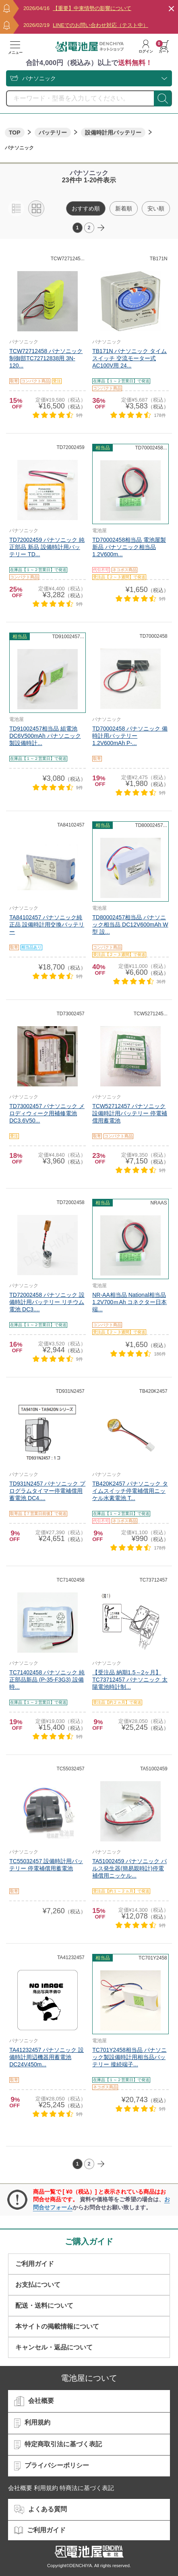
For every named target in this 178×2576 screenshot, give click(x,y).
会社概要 (34, 2401)
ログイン (146, 46)
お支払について (37, 2284)
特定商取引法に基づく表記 (58, 2444)
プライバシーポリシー (51, 2466)
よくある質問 (40, 2509)
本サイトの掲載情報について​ (57, 2326)
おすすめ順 (86, 208)
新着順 (123, 208)
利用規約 (32, 2423)
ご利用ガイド (34, 2263)
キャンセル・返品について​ (54, 2347)
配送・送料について (44, 2305)
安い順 (155, 208)
